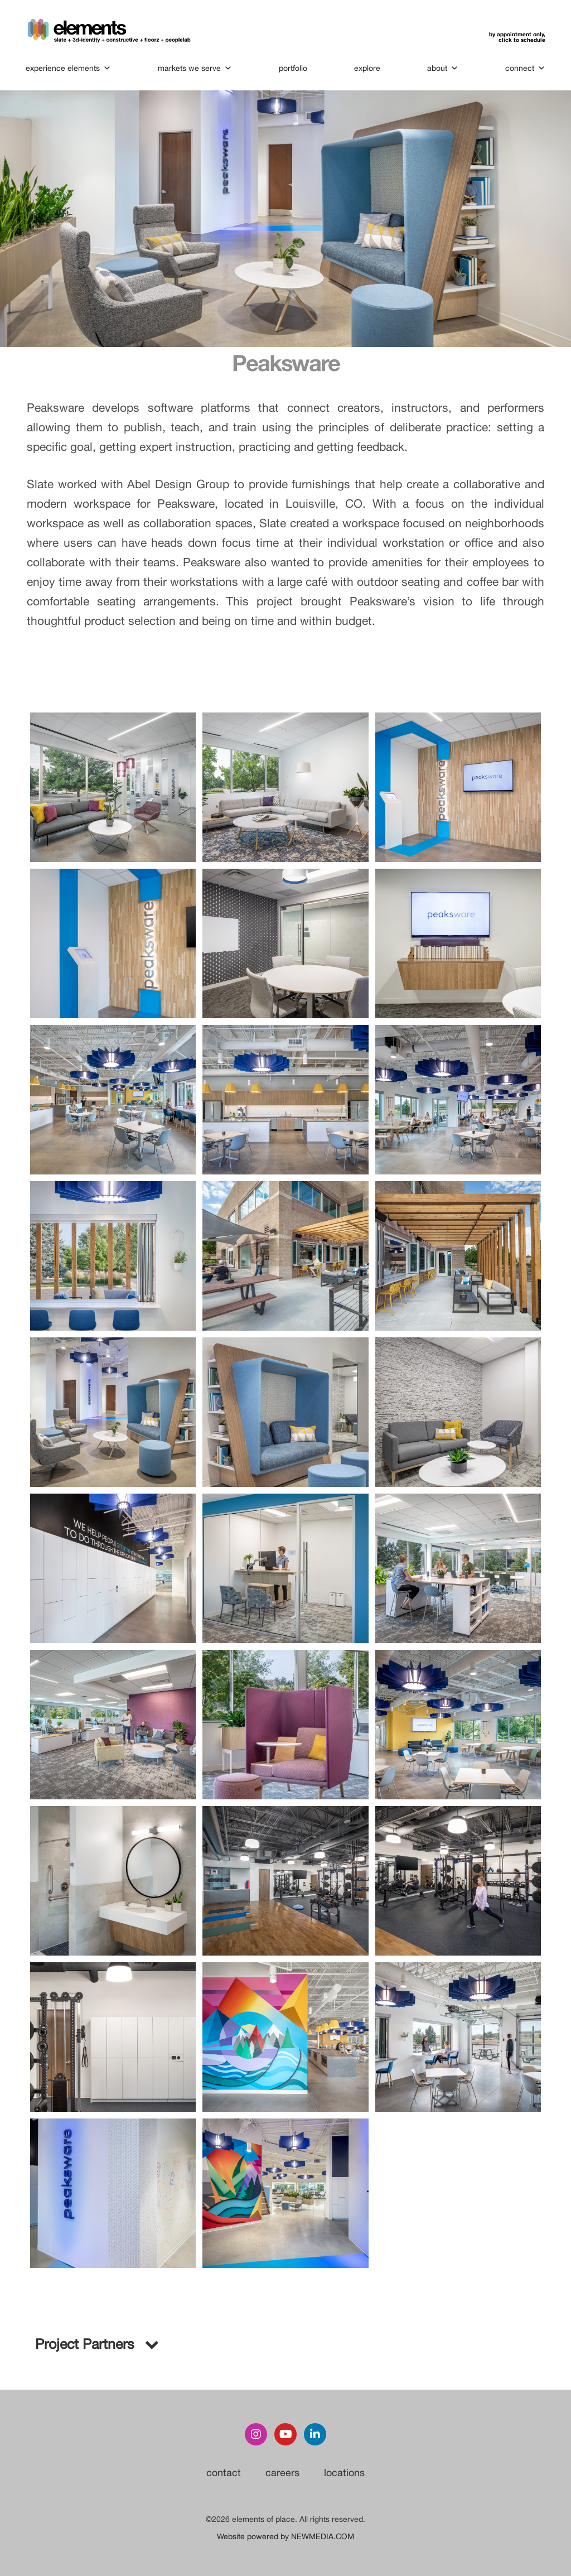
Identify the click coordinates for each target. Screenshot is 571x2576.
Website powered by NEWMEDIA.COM (285, 2536)
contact (223, 2472)
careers (282, 2472)
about (442, 68)
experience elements (69, 68)
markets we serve (195, 68)
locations (344, 2472)
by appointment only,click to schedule (516, 36)
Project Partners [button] (96, 2344)
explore (367, 68)
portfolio (293, 68)
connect (524, 68)
